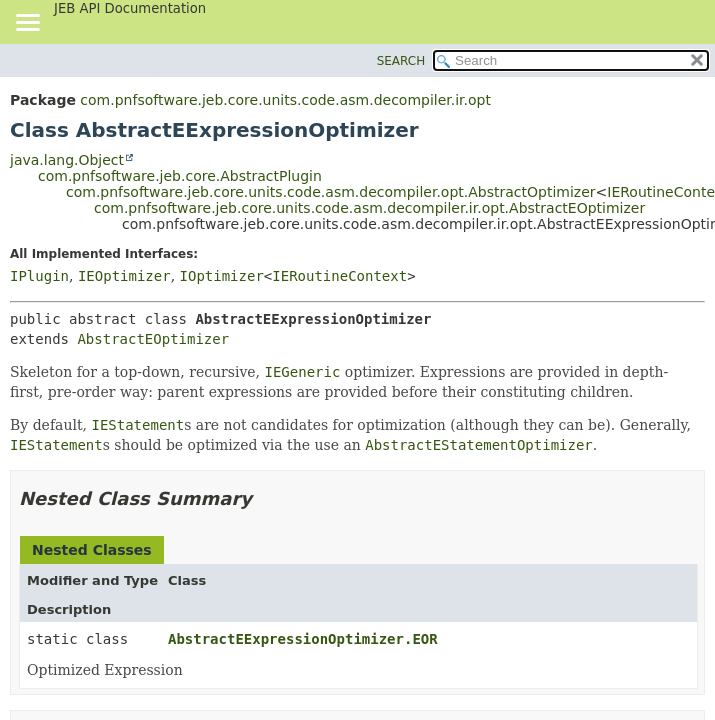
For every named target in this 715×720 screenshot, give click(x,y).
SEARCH (401, 61)
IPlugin (39, 276)
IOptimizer (222, 276)
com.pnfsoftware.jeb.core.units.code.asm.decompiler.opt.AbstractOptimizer (331, 192)
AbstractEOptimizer (153, 339)
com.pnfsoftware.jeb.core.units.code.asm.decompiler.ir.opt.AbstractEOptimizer (369, 208)
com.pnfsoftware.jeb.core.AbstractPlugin (180, 176)
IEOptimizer (124, 276)
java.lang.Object (67, 160)
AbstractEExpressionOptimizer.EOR (303, 639)
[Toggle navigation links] (27, 24)
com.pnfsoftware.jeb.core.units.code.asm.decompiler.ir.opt (285, 100)
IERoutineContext (339, 276)
